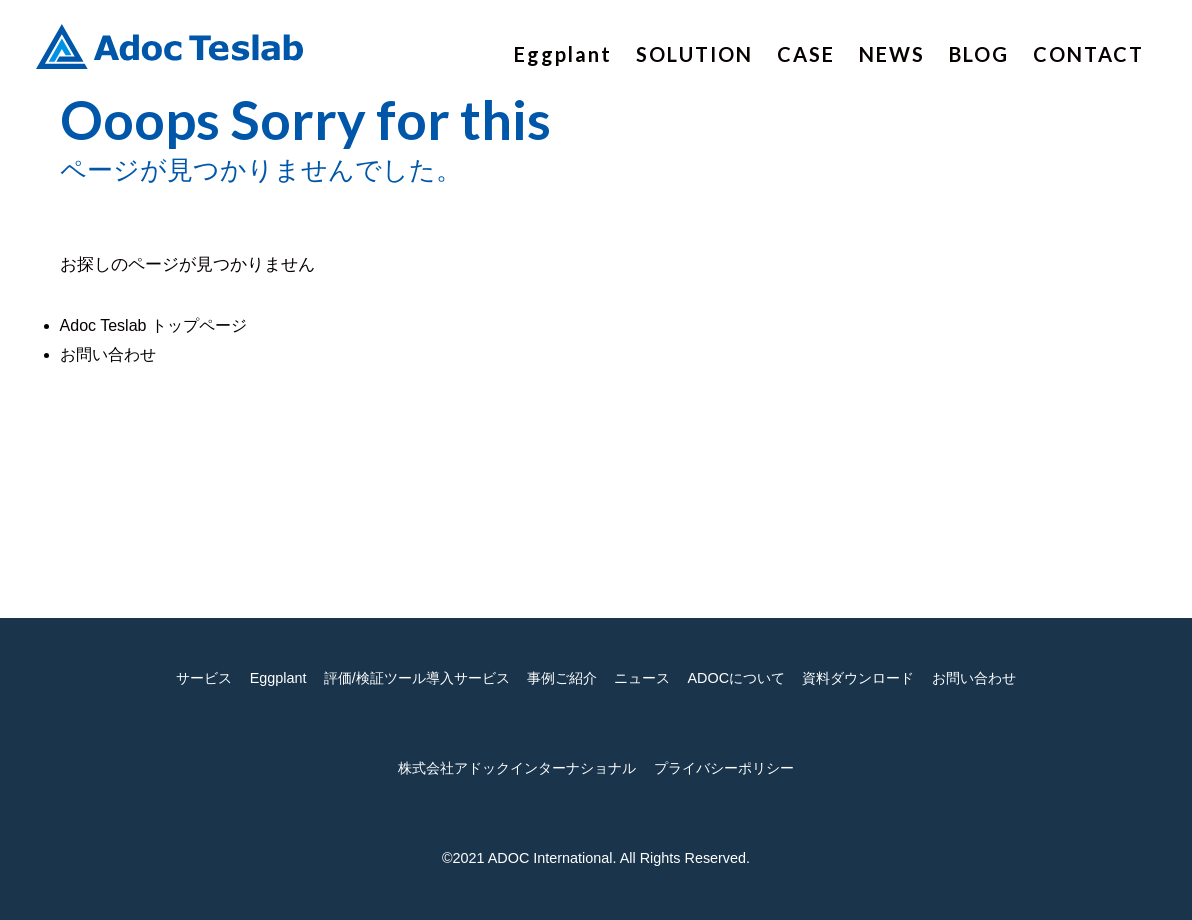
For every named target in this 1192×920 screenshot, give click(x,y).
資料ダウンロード (858, 678)
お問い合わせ (108, 354)
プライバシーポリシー (724, 768)
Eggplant (563, 54)
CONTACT (1088, 54)
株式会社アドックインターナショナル (517, 768)
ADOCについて (736, 678)
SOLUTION (694, 54)
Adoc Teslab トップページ (153, 325)
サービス (204, 678)
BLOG (979, 54)
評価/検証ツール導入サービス (417, 678)
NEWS (892, 54)
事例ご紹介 (562, 678)
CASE (806, 54)
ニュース (642, 678)
